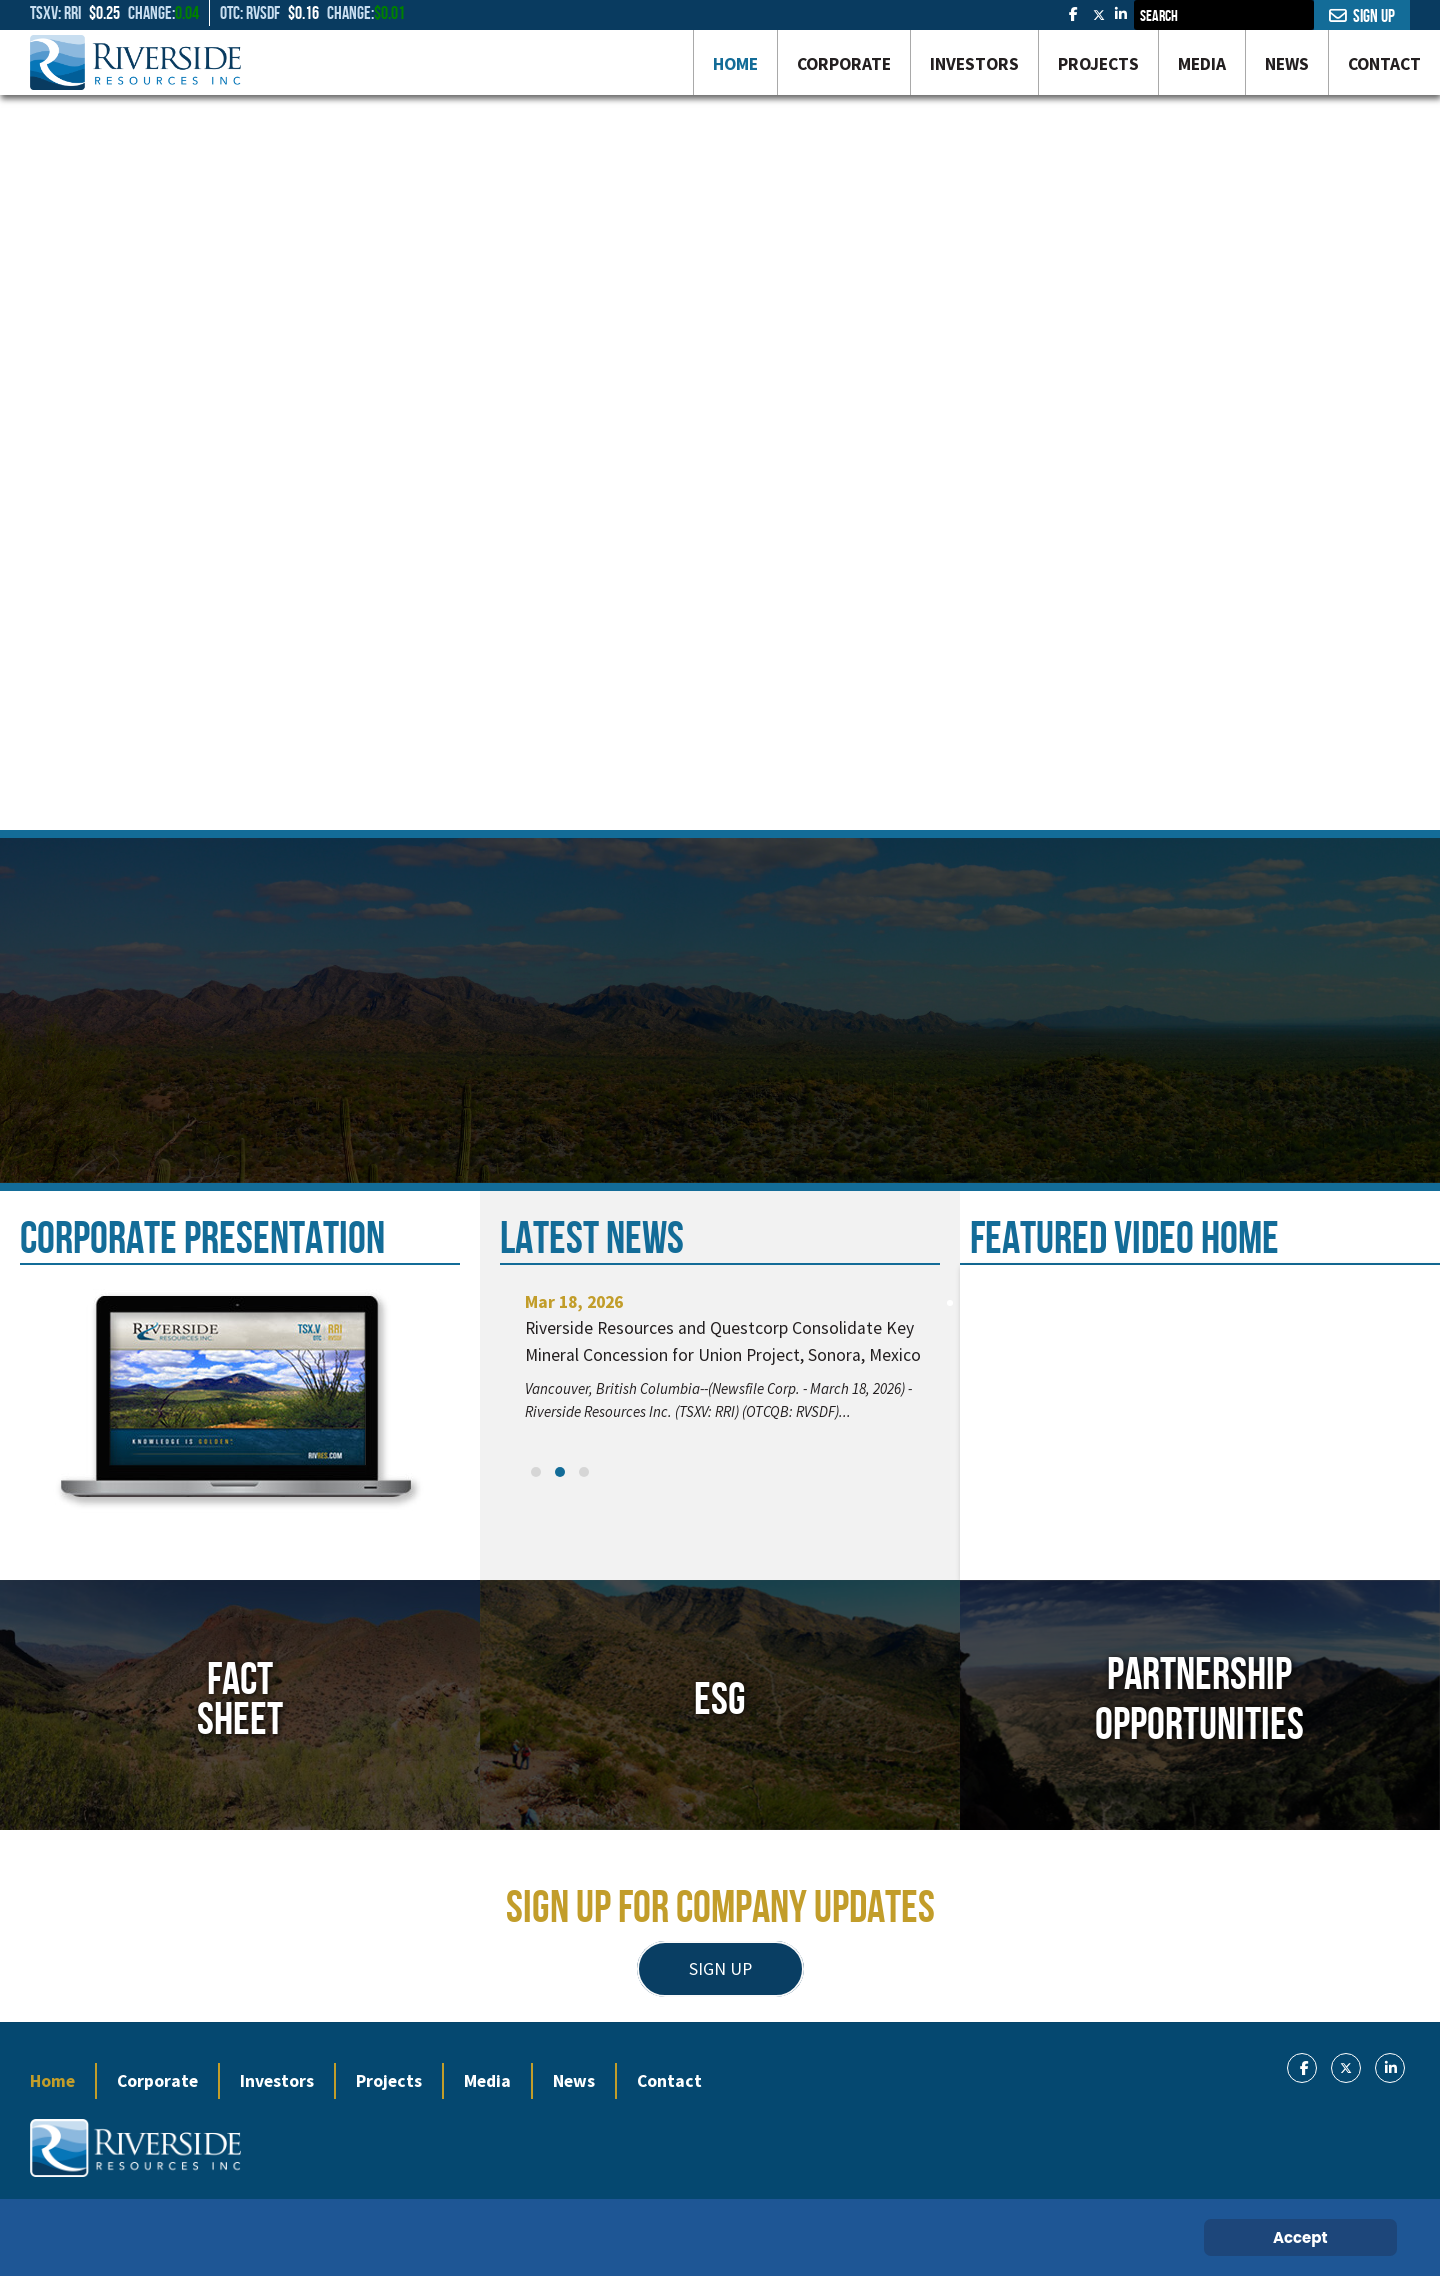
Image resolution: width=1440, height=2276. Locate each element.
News (574, 2081)
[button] (536, 1472)
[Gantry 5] (135, 62)
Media (487, 2081)
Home (52, 2081)
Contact (669, 2081)
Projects (389, 2081)
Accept (1300, 2237)
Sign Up (1362, 16)
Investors (277, 2081)
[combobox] (1224, 15)
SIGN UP (720, 1969)
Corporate (157, 2081)
